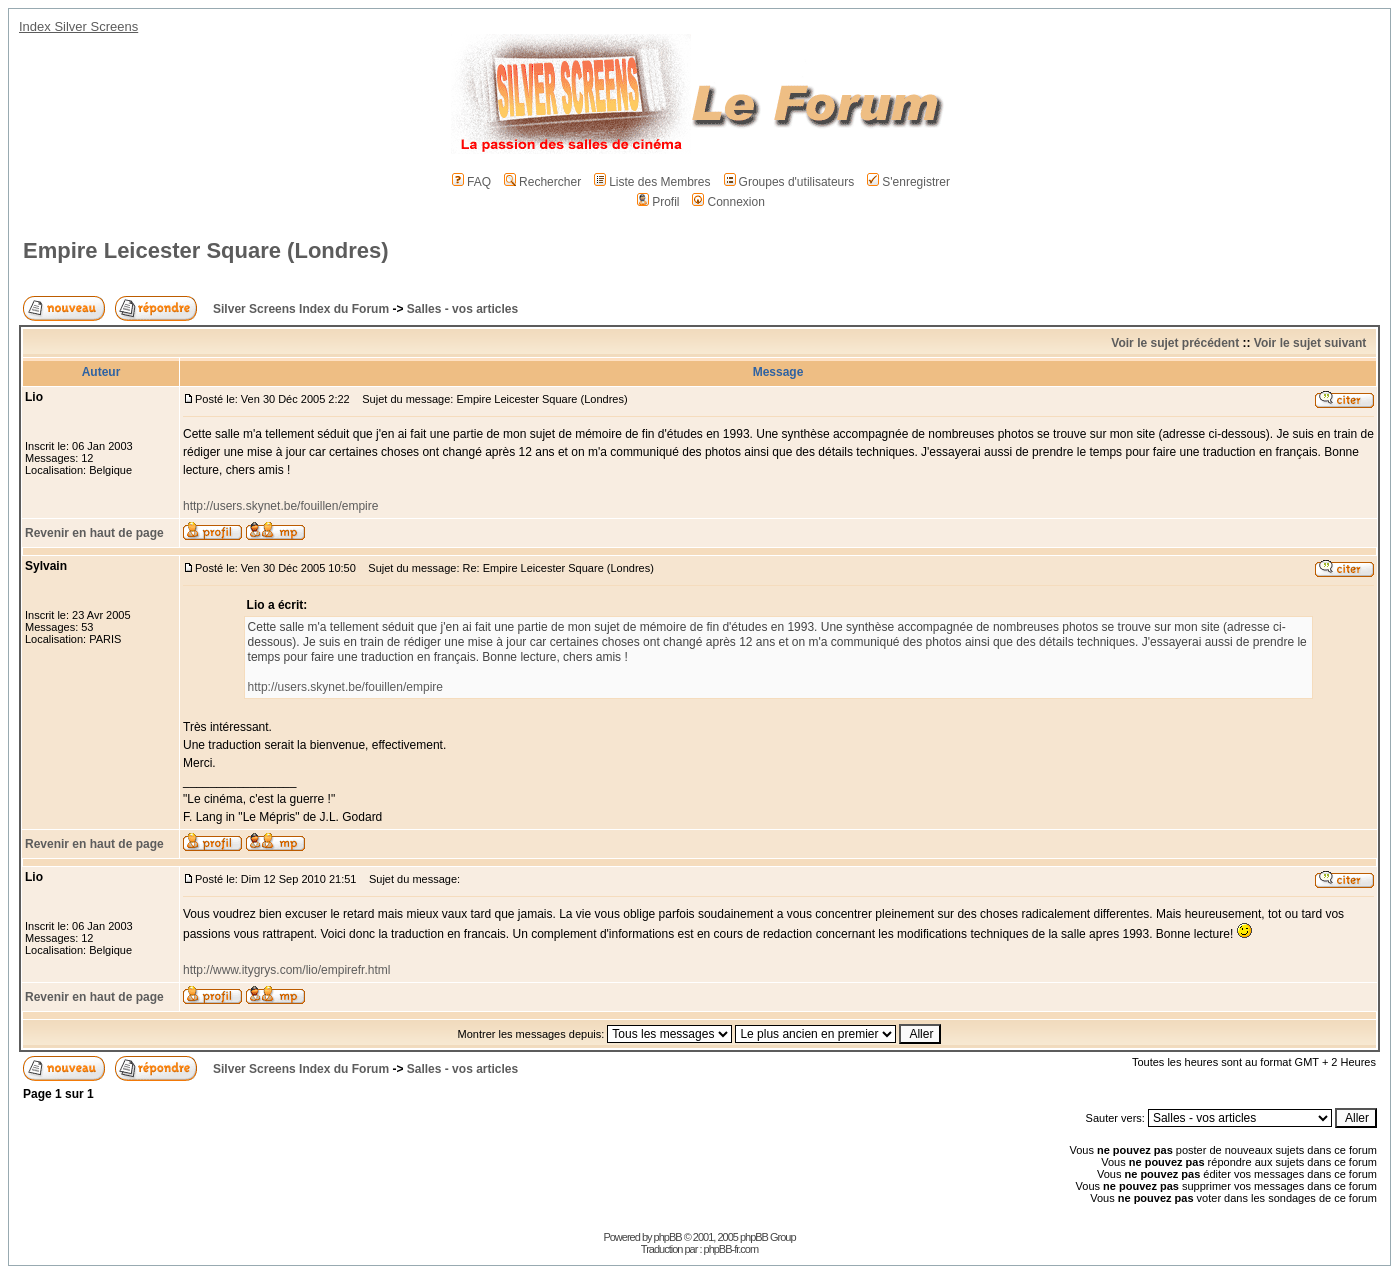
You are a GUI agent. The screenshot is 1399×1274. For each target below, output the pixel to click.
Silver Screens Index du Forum (301, 309)
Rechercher (542, 182)
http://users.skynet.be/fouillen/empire (280, 506)
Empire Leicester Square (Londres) (206, 250)
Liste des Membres (652, 182)
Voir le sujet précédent (1175, 343)
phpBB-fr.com (731, 1249)
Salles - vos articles (462, 309)
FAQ (471, 182)
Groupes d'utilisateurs (789, 182)
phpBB (668, 1237)
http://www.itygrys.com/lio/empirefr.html (286, 970)
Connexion (728, 202)
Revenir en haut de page (94, 533)
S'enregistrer (908, 182)
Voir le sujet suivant (1310, 343)
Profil (658, 202)
